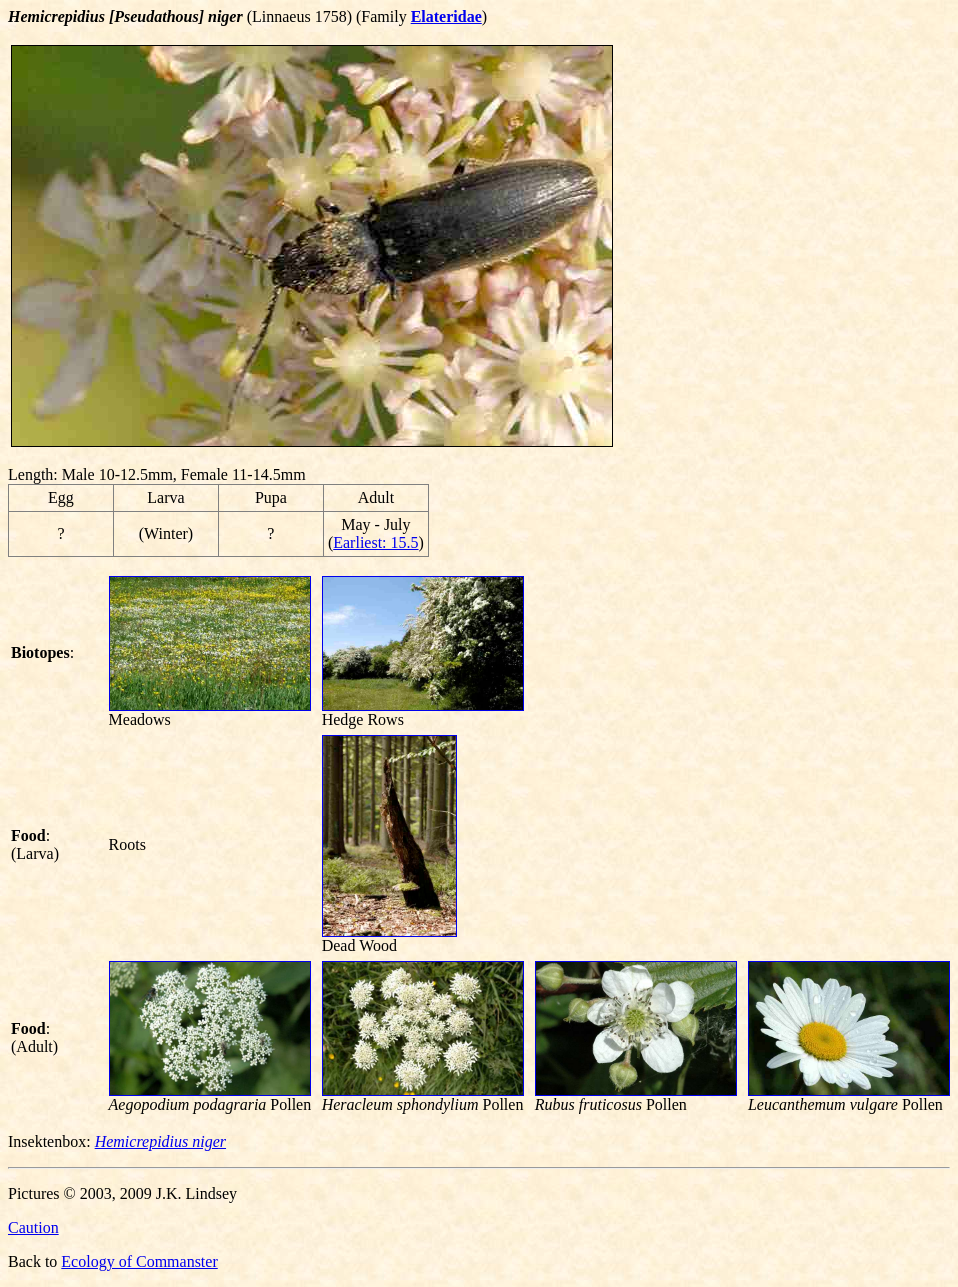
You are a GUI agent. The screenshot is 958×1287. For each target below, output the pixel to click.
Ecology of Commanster (139, 1261)
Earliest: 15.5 (375, 542)
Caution (33, 1227)
